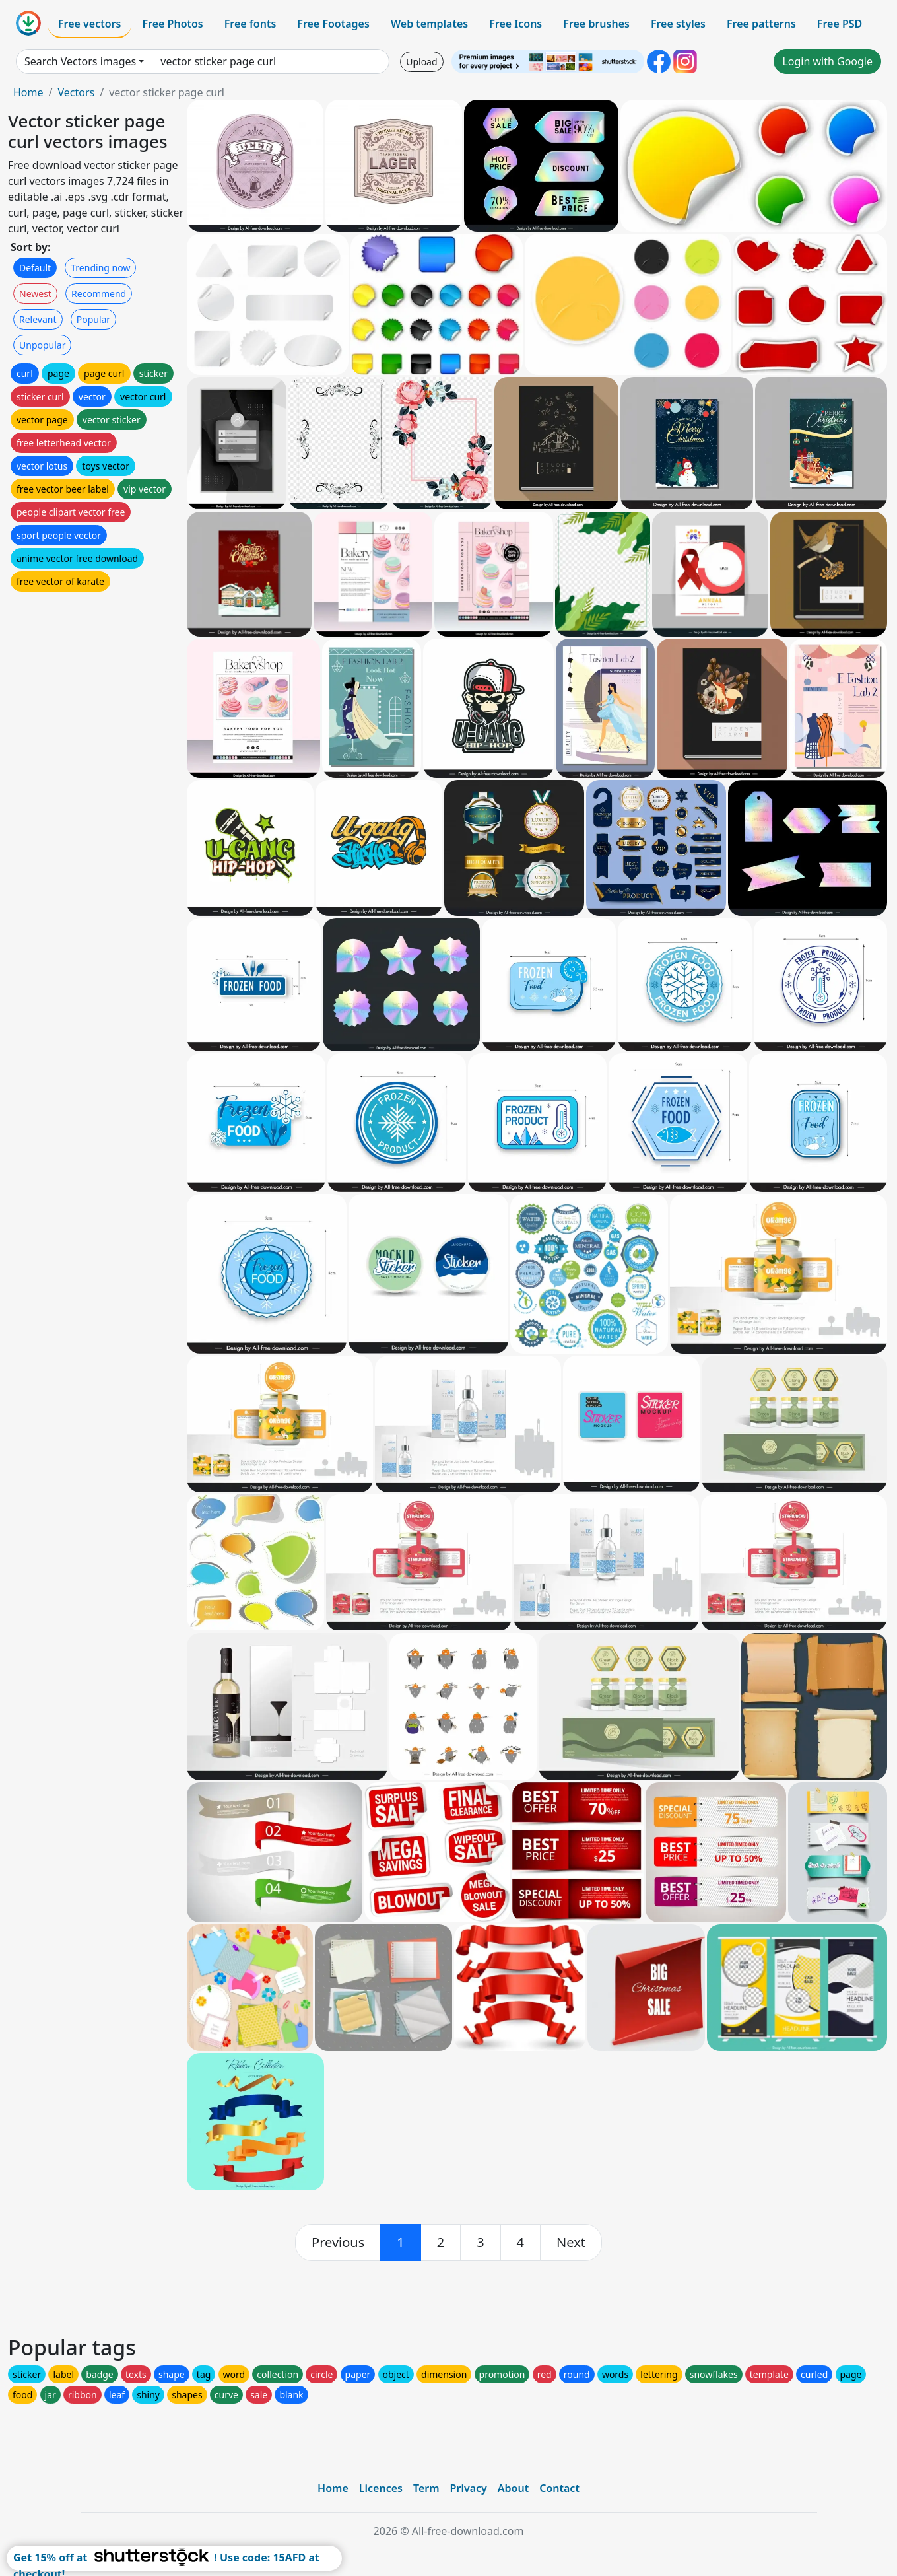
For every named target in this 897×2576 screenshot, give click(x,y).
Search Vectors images (80, 61)
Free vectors (89, 24)
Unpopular (42, 345)
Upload (421, 61)
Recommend (98, 293)
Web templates (429, 24)
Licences (381, 2488)
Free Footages (333, 24)
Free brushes (596, 24)
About (513, 2488)
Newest (35, 293)
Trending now (100, 267)
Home (28, 92)
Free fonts (250, 24)
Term (426, 2488)
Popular (93, 319)
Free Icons (515, 24)
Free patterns (761, 24)
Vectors (75, 92)
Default (35, 267)
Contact (559, 2488)
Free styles (678, 24)
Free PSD (839, 24)
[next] (571, 2242)
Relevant (38, 319)
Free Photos (172, 24)
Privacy (468, 2488)
